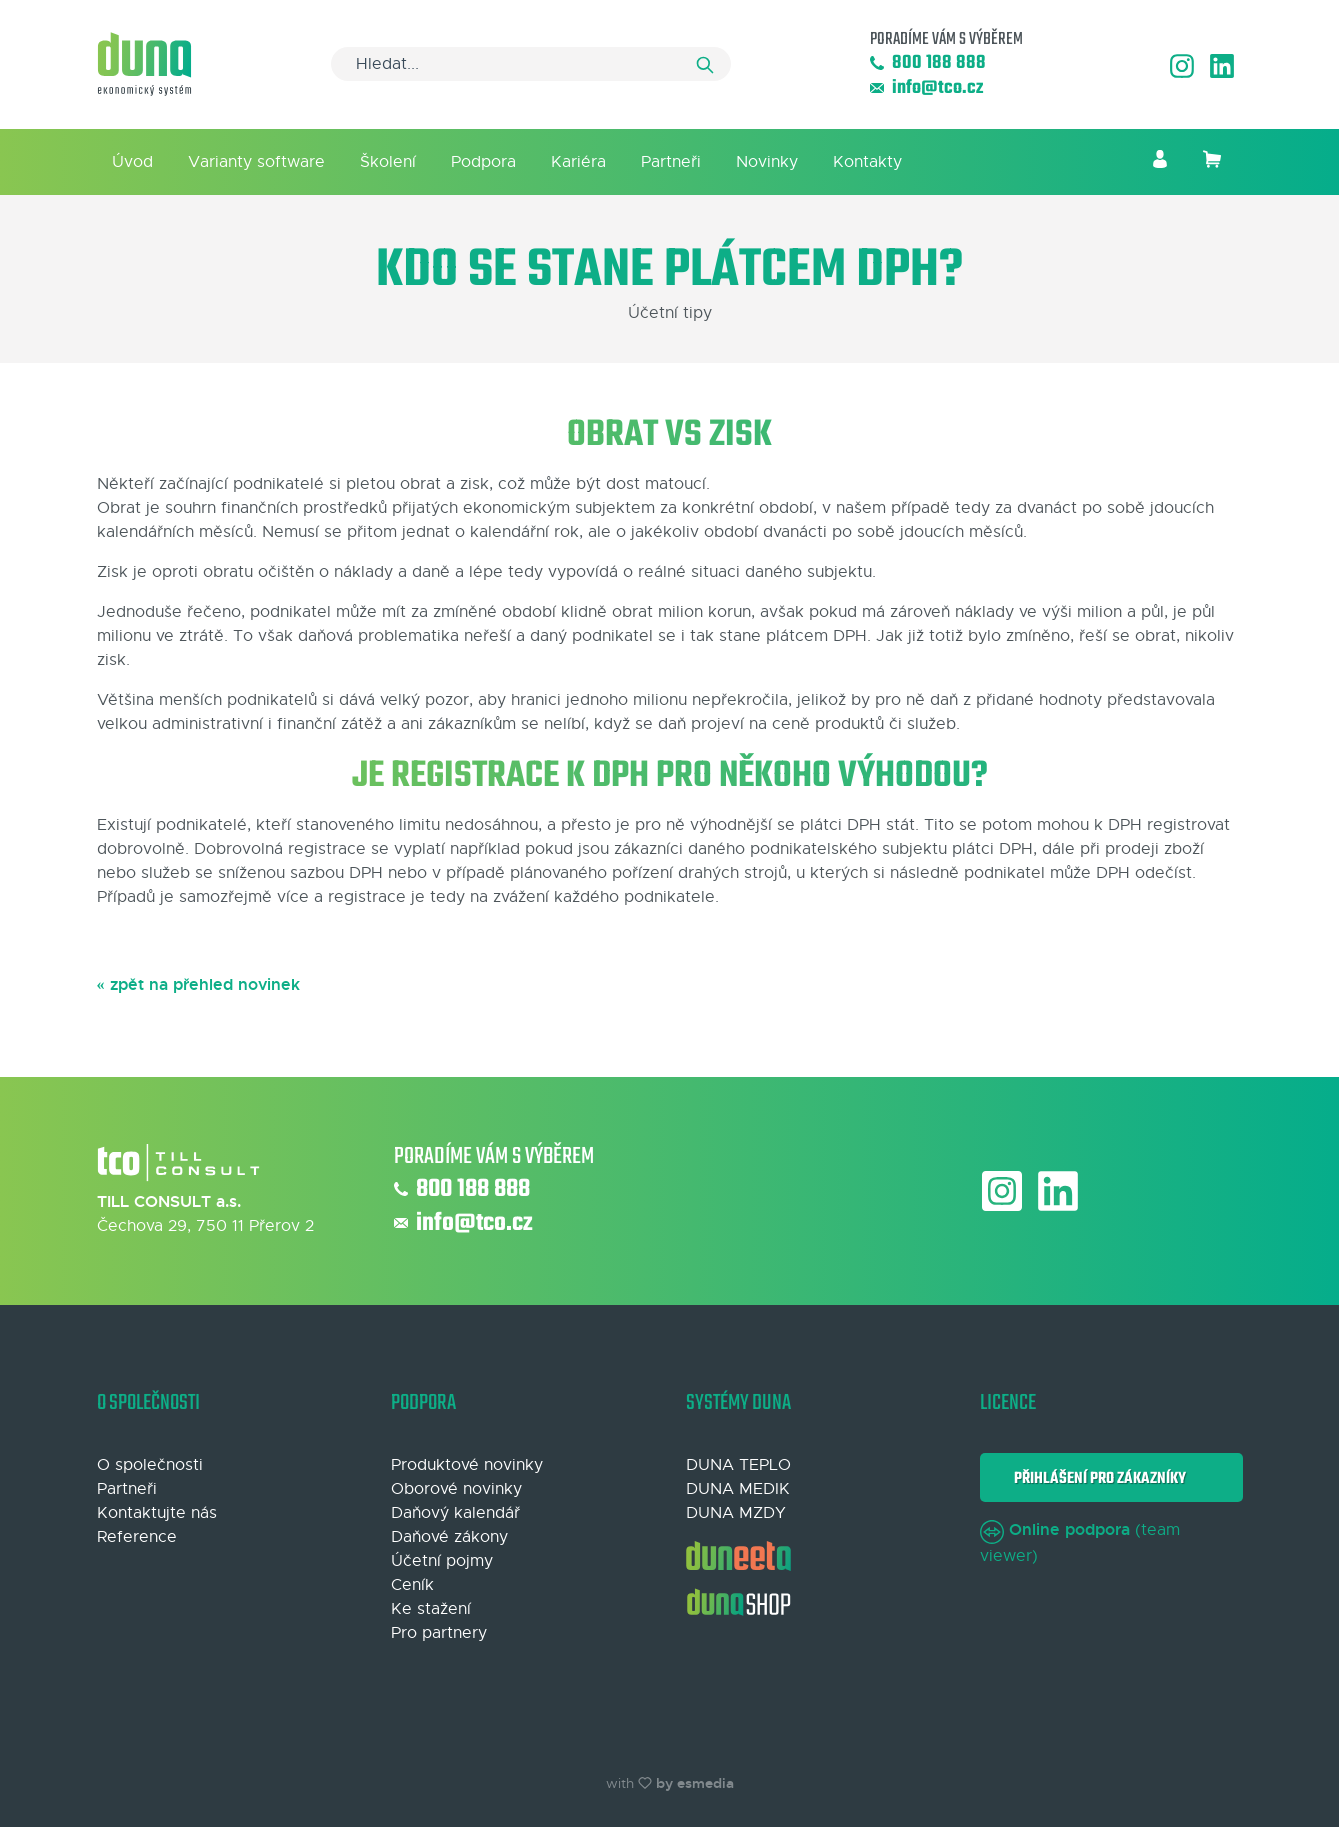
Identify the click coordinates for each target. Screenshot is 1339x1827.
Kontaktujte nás (157, 1513)
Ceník (412, 1585)
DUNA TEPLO (738, 1465)
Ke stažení (431, 1609)
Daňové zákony (449, 1537)
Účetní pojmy (442, 1561)
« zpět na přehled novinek (198, 984)
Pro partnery (439, 1633)
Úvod (132, 162)
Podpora (483, 162)
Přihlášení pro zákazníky (1097, 1478)
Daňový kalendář (455, 1513)
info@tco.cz (926, 88)
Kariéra (578, 162)
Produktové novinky (467, 1465)
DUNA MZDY (736, 1513)
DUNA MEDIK (738, 1489)
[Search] (531, 64)
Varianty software (256, 162)
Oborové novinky (456, 1489)
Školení (388, 162)
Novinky (767, 162)
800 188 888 (928, 63)
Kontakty (867, 162)
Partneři (671, 162)
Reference (137, 1537)
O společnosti (150, 1465)
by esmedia (695, 1783)
